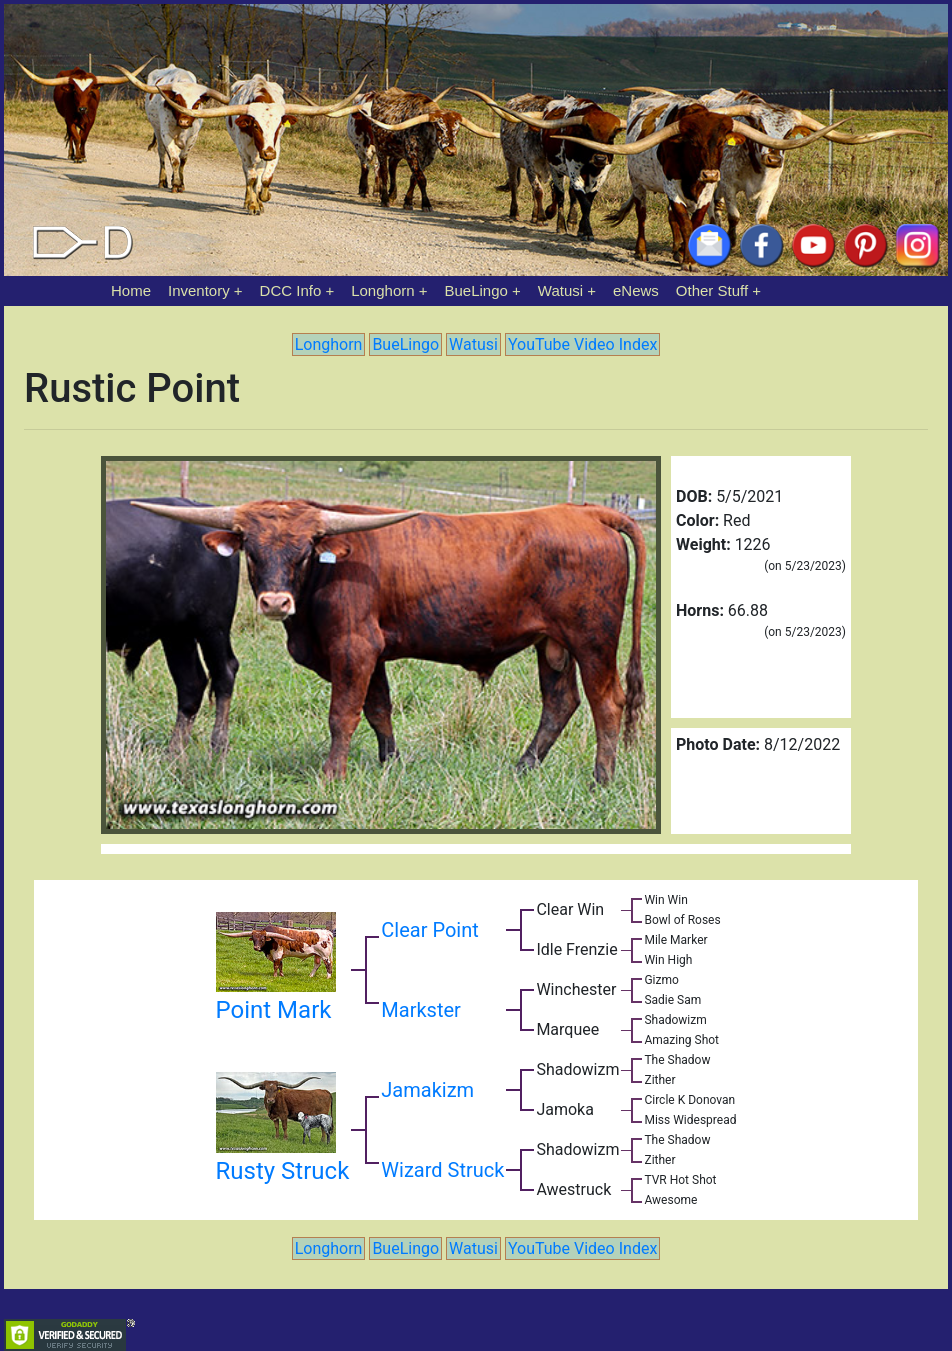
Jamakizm (427, 1090)
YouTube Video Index (582, 344)
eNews (636, 290)
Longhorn (382, 290)
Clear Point (429, 930)
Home (131, 290)
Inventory (199, 290)
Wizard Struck (442, 1170)
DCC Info (291, 290)
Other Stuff (712, 290)
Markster (421, 1010)
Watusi (560, 290)
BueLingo (476, 290)
